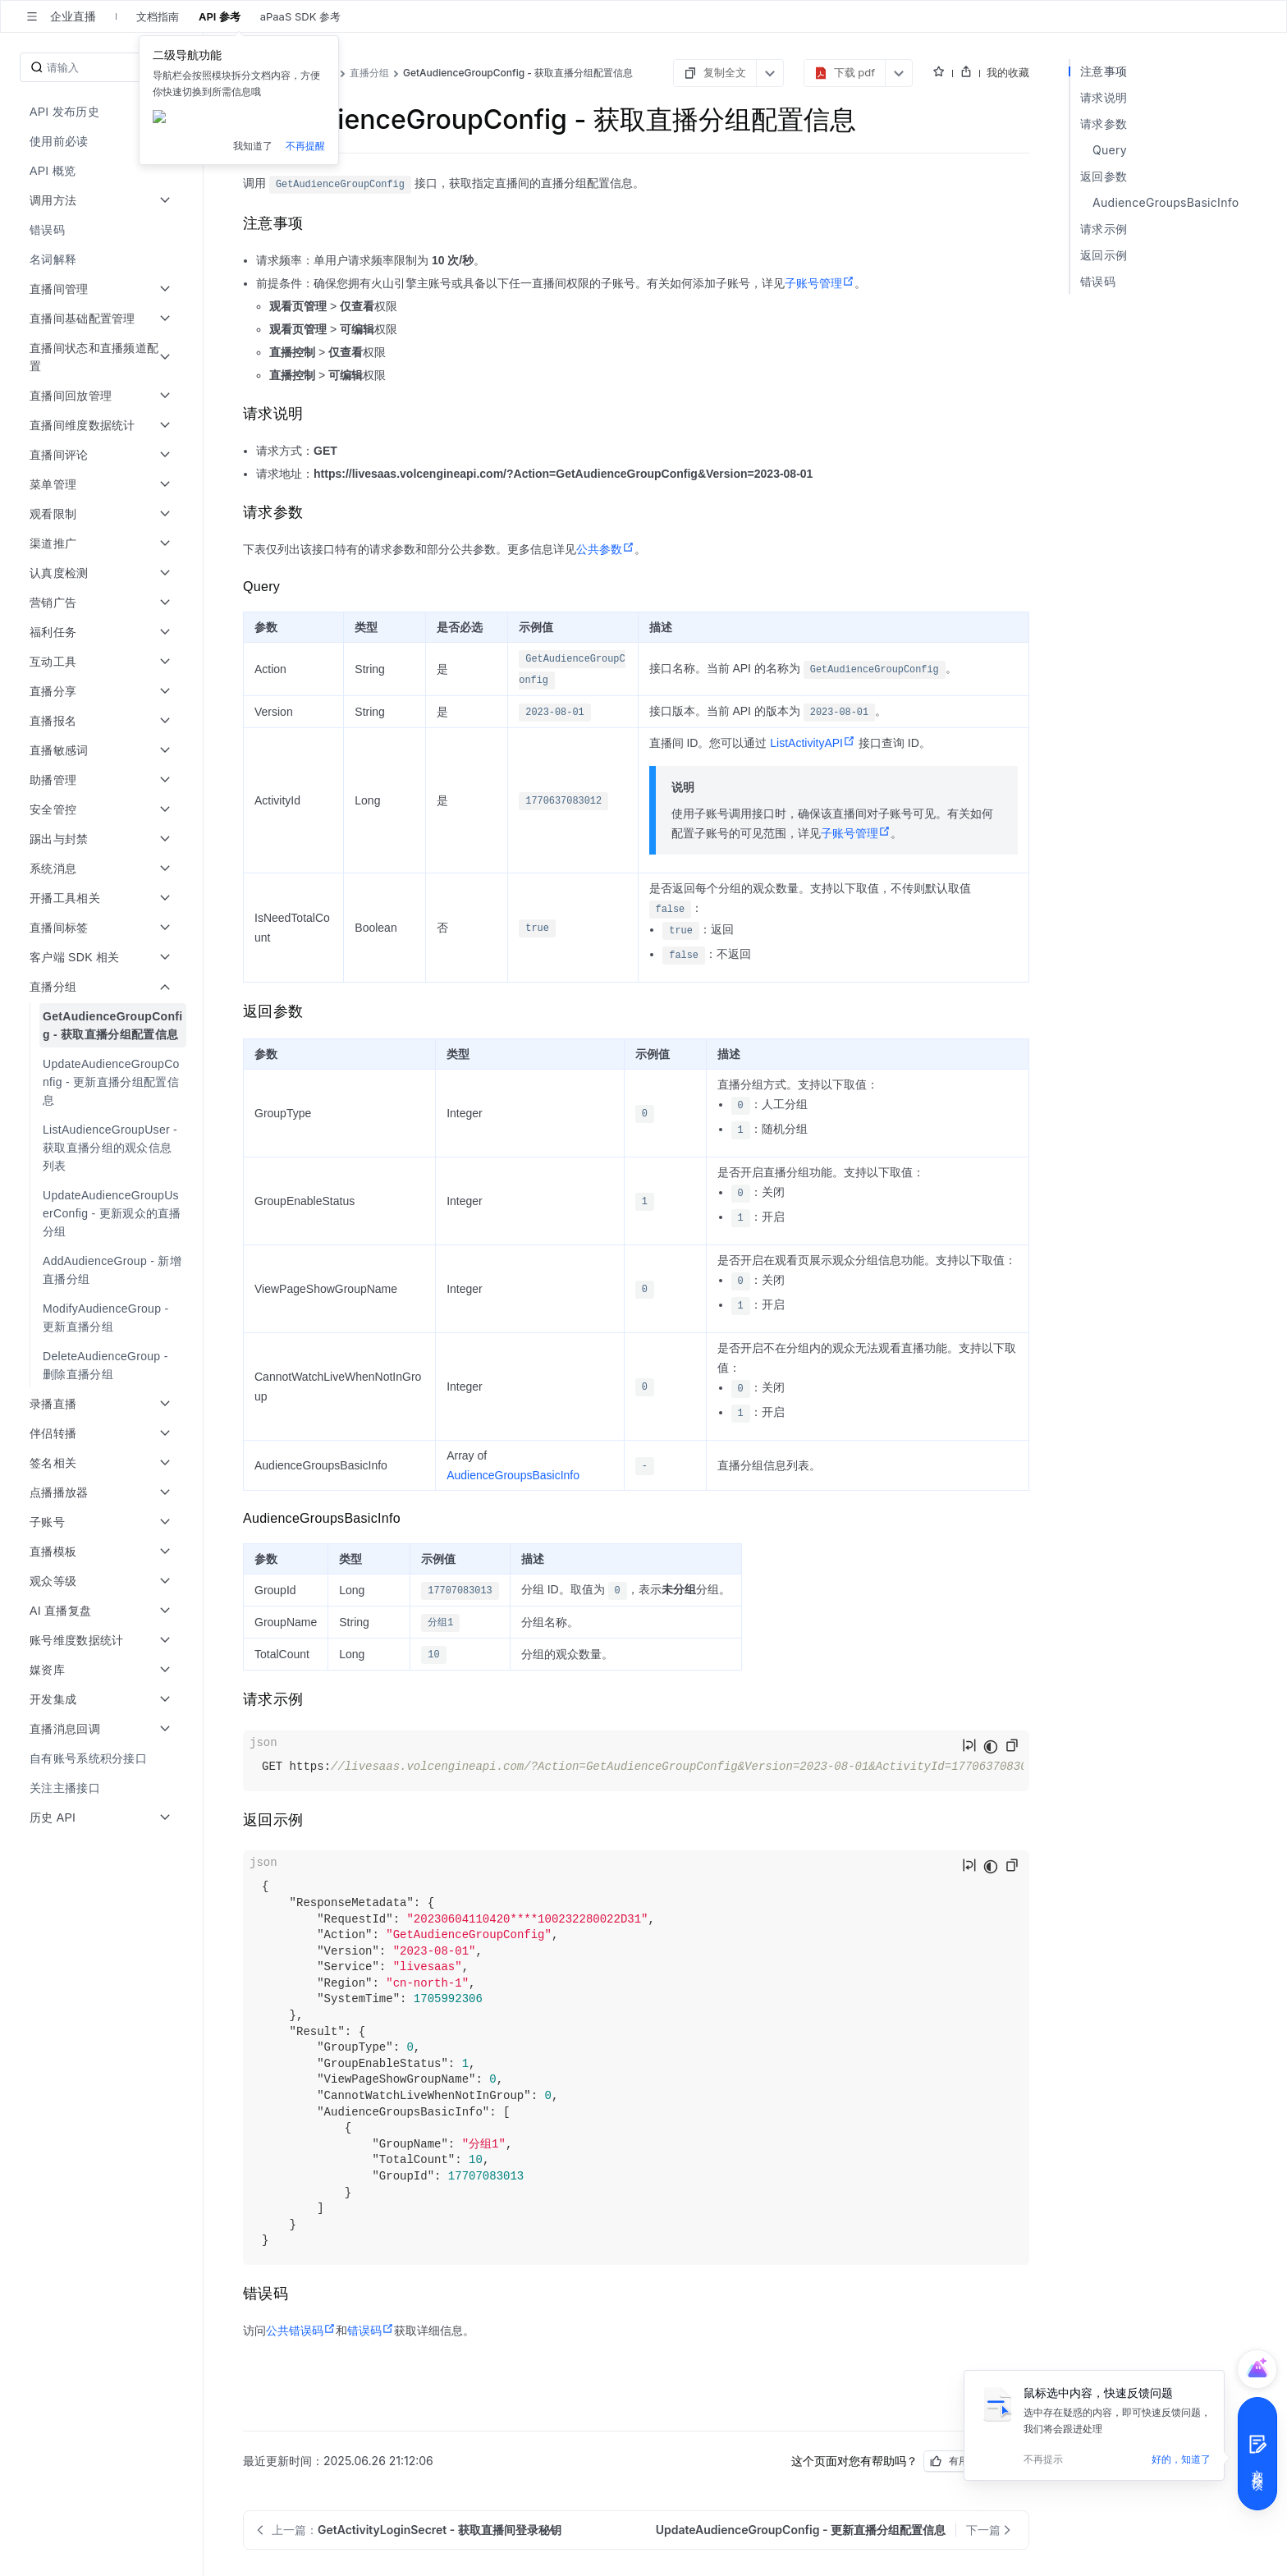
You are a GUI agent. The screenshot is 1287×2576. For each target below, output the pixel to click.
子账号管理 (819, 283)
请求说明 (1103, 97)
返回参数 (1103, 176)
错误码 (370, 2330)
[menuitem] (103, 112)
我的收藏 (1008, 72)
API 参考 (219, 16)
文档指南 (157, 16)
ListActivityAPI (812, 742)
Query (1109, 150)
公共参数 (605, 549)
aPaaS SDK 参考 (300, 16)
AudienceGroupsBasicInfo (513, 1475)
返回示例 (1103, 255)
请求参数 (1103, 124)
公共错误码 (301, 2330)
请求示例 (1103, 229)
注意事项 (1103, 71)
